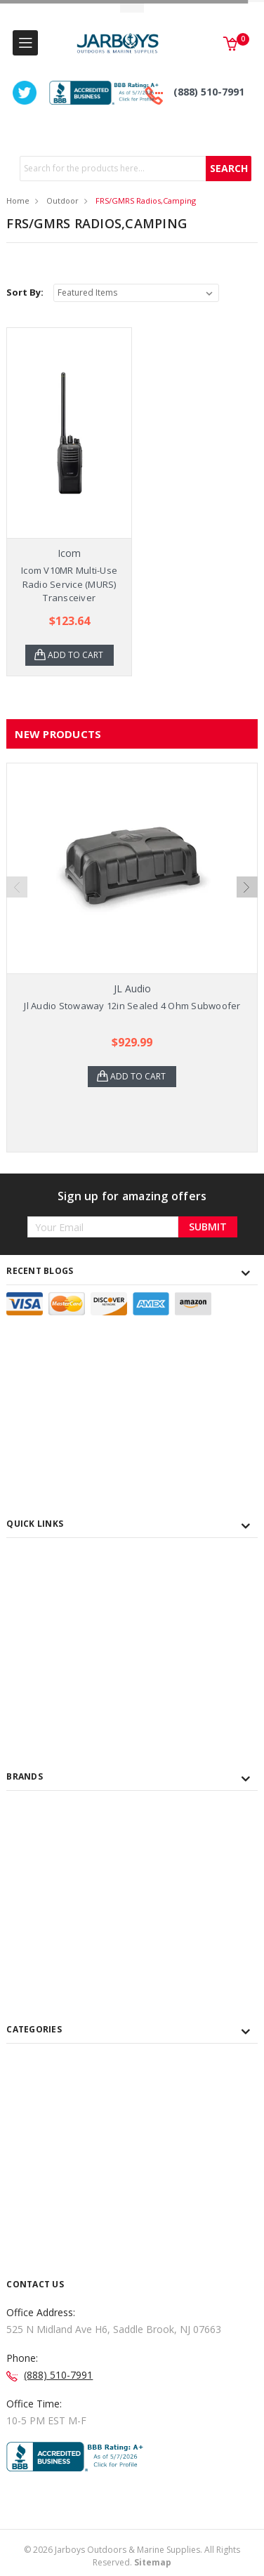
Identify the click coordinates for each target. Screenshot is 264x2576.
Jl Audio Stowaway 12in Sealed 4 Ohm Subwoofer (132, 1005)
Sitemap (152, 2562)
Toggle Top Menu (132, 7)
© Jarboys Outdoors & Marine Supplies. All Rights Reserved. (132, 2556)
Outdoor (62, 200)
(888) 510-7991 (208, 91)
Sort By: (25, 292)
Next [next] (247, 887)
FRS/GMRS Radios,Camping (145, 200)
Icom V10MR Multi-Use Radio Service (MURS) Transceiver (69, 584)
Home (17, 200)
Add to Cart (75, 655)
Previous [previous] (16, 887)
